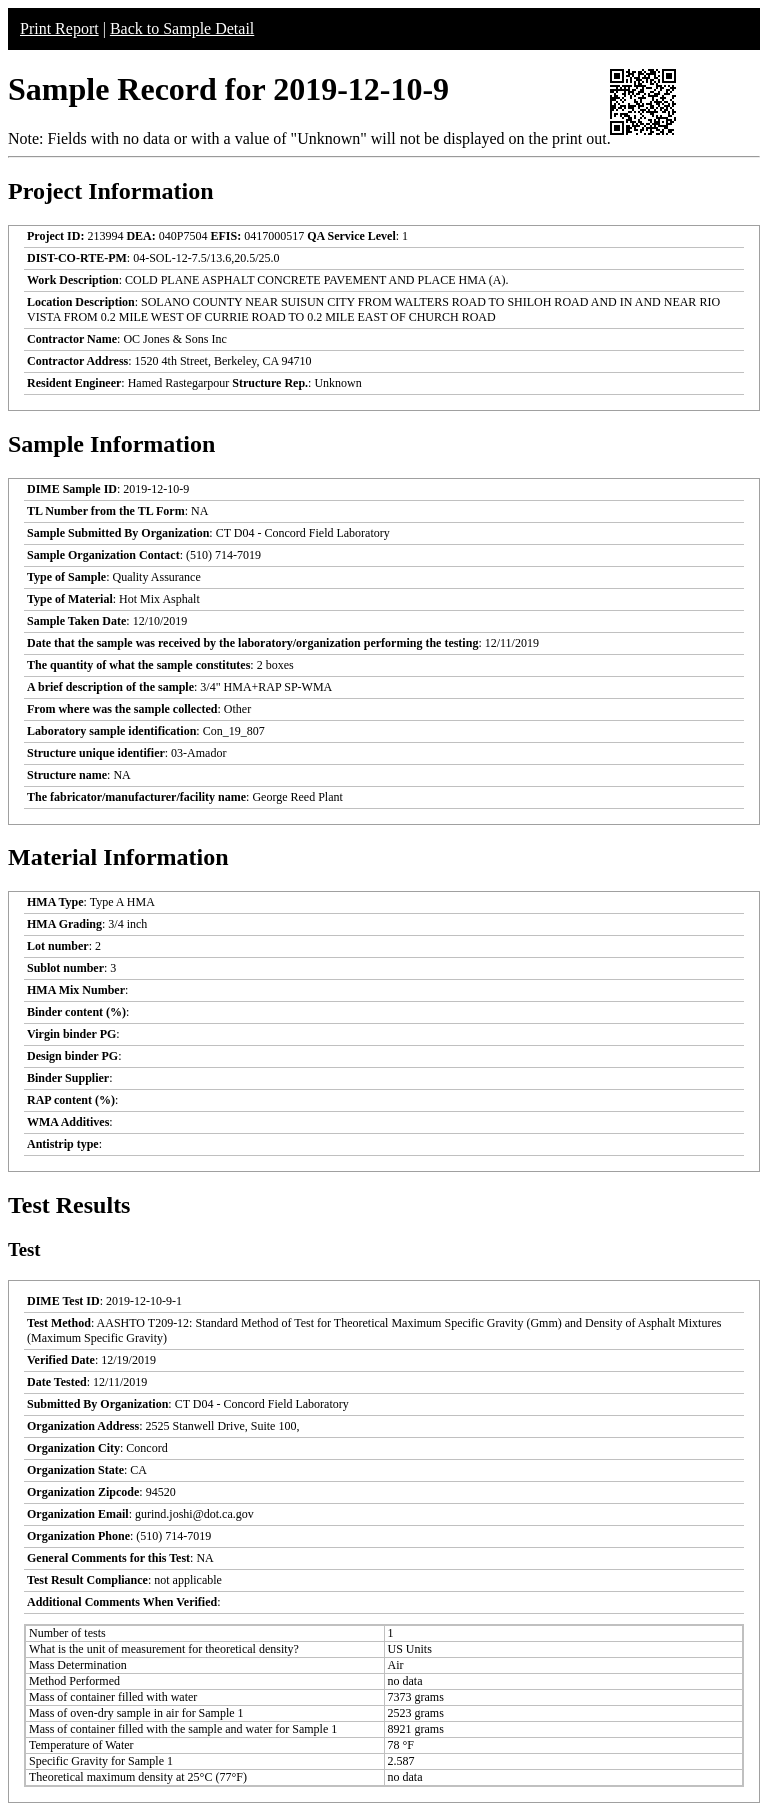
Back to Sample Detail (182, 28)
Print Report (59, 28)
